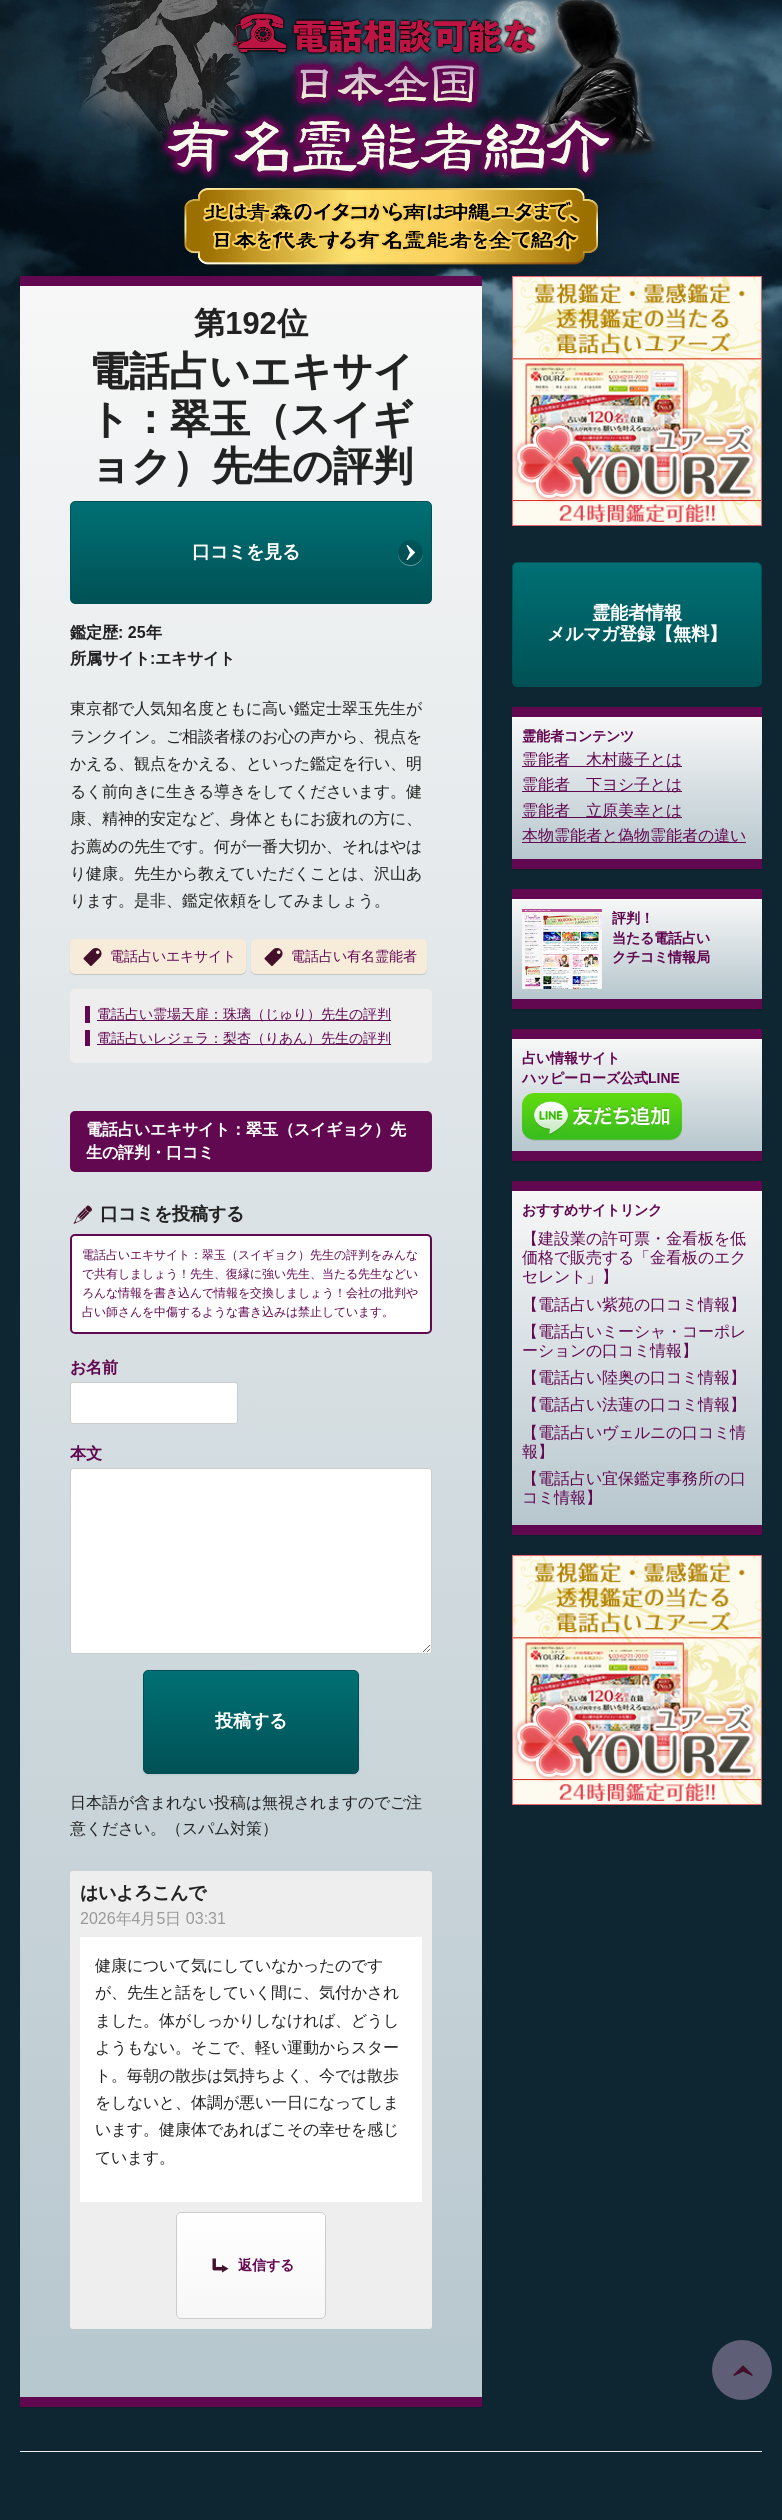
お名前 (94, 1367)
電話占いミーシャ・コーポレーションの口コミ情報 (634, 1341)
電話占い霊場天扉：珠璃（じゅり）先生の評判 (244, 1014)
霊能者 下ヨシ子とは (602, 784)
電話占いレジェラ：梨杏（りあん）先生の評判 (244, 1038)
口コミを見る (246, 552)
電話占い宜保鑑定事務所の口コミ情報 (634, 1488)
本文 (86, 1453)
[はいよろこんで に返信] (251, 2264)
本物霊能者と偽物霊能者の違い (634, 835)
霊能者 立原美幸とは (602, 810)
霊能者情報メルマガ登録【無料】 (637, 624)
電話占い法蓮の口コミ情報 (634, 1404)
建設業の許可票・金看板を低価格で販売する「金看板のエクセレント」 (634, 1257)
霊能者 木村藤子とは (602, 759)
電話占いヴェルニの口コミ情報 (634, 1442)
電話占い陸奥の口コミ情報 (634, 1377)
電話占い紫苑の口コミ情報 (634, 1304)
